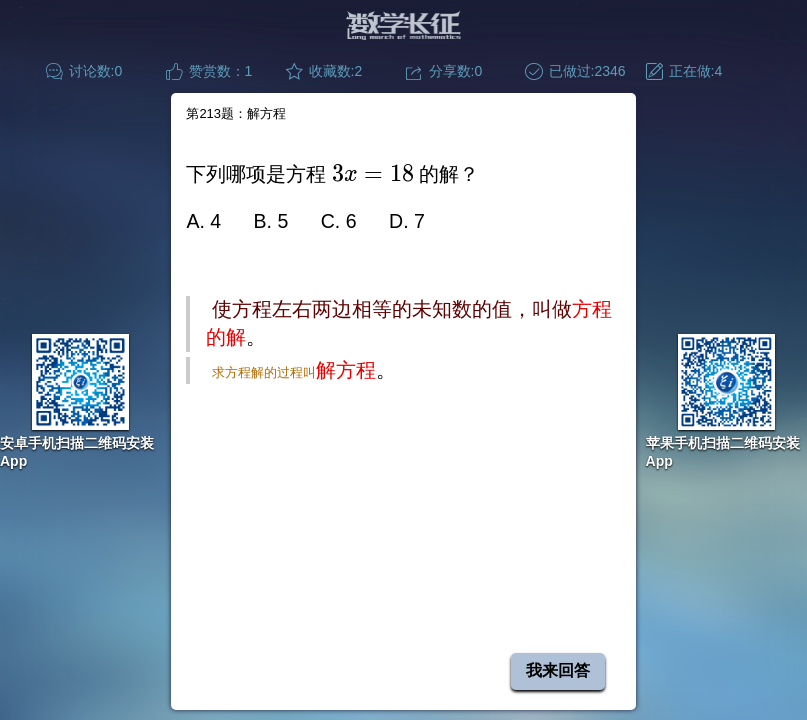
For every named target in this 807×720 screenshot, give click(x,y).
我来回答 (558, 670)
